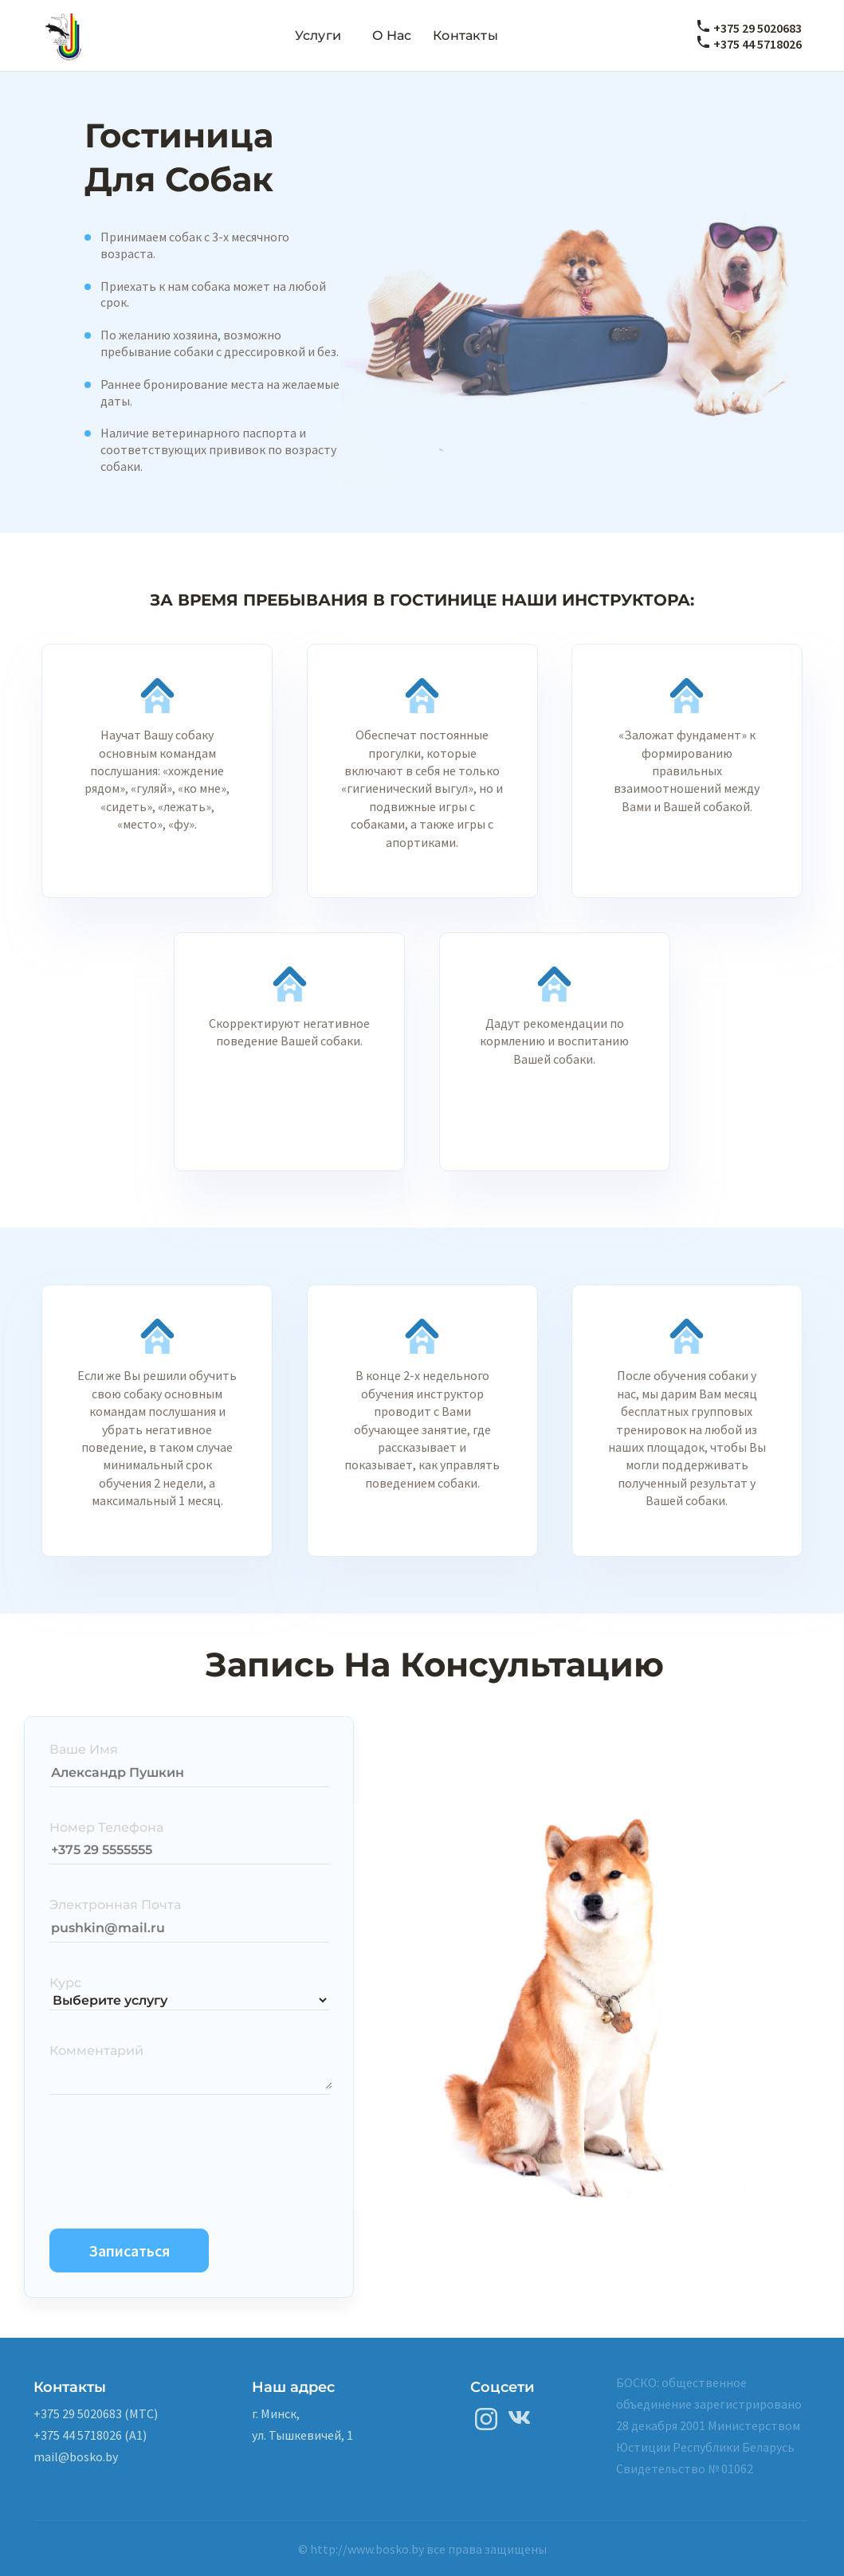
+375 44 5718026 (757, 44)
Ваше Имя (83, 1749)
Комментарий (96, 2050)
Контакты (465, 35)
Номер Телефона (106, 1827)
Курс (65, 1982)
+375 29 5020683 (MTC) (95, 2413)
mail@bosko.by (75, 2456)
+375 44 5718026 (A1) (90, 2435)
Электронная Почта (115, 1904)
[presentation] (170, 2158)
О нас (392, 35)
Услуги (318, 35)
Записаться (129, 2250)
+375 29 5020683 (757, 28)
